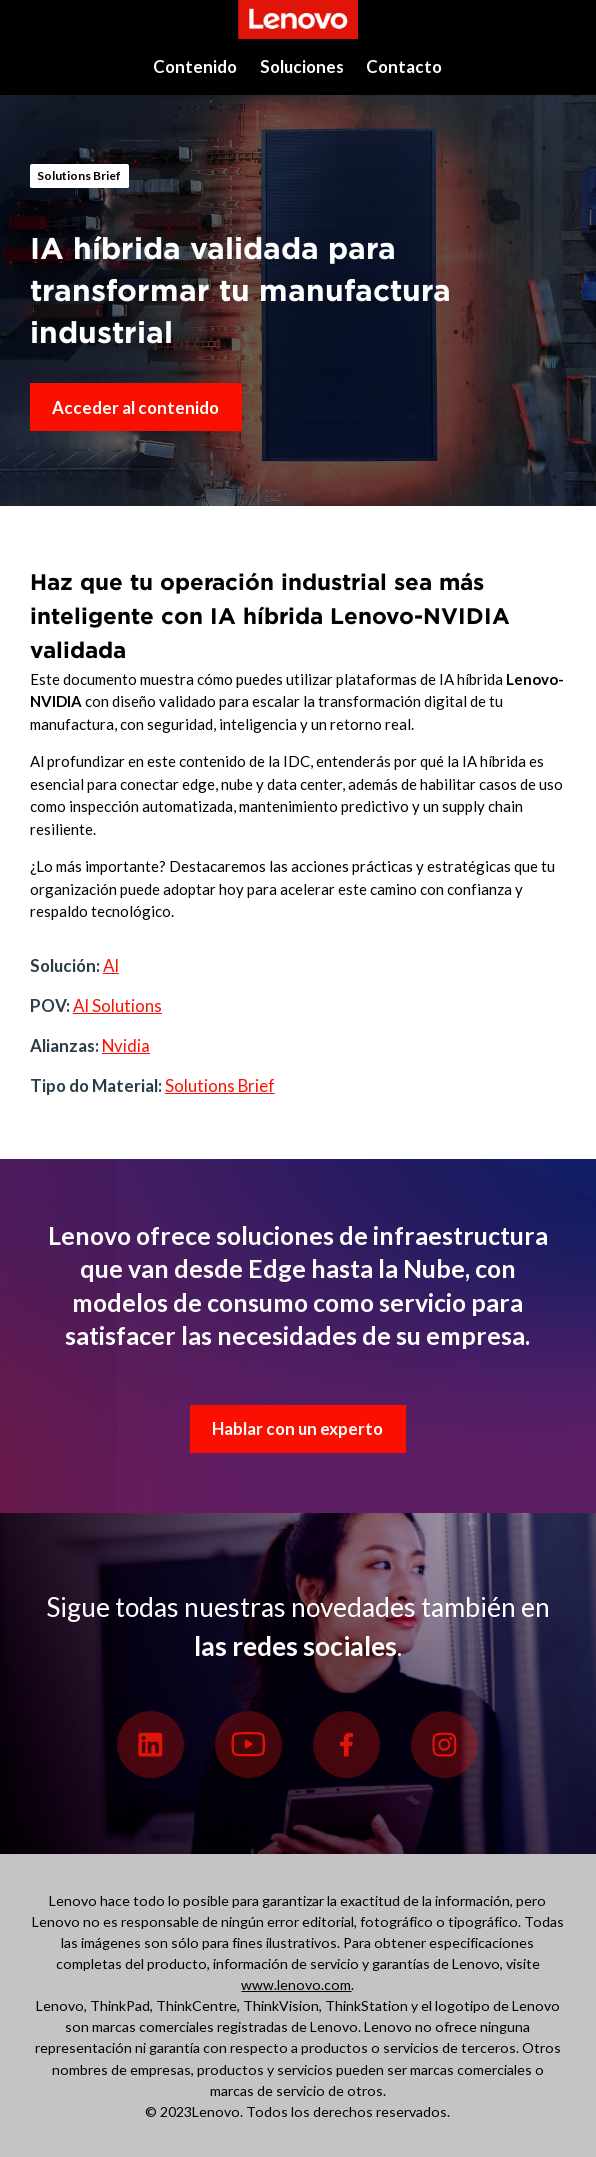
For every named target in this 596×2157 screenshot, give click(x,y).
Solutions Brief (79, 175)
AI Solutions (117, 1005)
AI (111, 965)
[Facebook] (347, 1745)
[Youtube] (249, 1745)
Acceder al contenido (135, 407)
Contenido (195, 66)
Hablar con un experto (297, 1428)
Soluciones (302, 66)
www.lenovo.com (296, 1984)
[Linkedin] (151, 1745)
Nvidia (126, 1045)
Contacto (404, 66)
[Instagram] (445, 1745)
